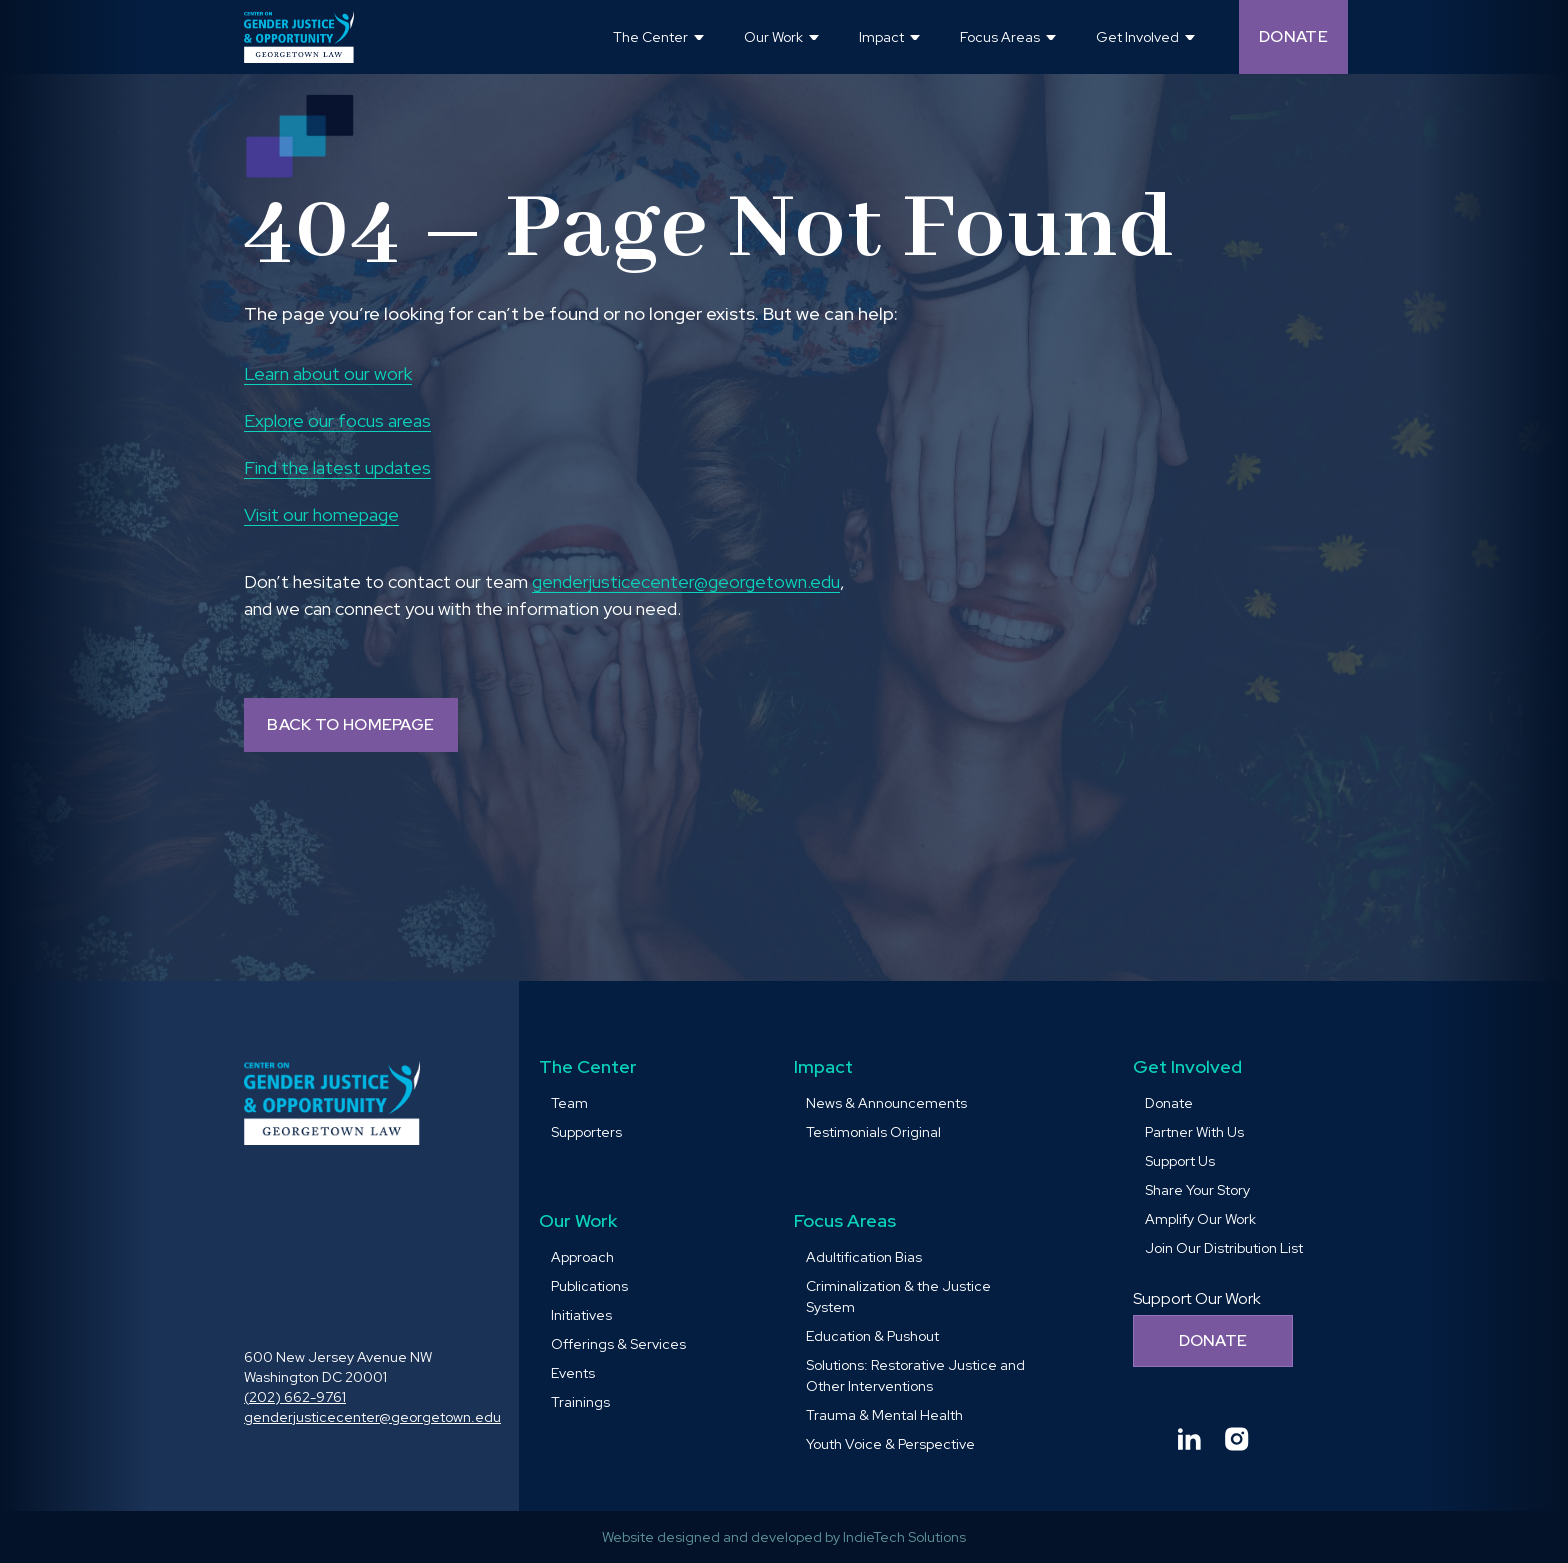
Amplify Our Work (1200, 1219)
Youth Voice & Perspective (890, 1444)
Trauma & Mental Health (884, 1415)
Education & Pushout (872, 1336)
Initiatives (581, 1315)
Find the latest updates (337, 467)
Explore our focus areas (337, 420)
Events (573, 1373)
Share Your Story (1197, 1190)
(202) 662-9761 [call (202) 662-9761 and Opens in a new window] (295, 1397)
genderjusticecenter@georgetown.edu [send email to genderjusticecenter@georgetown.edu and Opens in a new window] (686, 581)
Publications (589, 1286)
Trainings (580, 1402)
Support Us (1180, 1161)
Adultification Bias (864, 1257)
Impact (823, 1066)
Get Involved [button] (1137, 37)
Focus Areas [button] (1000, 37)
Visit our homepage (321, 514)
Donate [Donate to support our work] (1213, 1340)
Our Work (578, 1220)
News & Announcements (886, 1103)
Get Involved (1187, 1066)
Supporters (586, 1132)
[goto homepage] (299, 37)
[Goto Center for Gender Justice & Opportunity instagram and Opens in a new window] (1237, 1439)
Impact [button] (881, 37)
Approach (582, 1257)
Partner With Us (1194, 1132)
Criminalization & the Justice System (898, 1296)
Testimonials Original (873, 1132)
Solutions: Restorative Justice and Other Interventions (915, 1375)
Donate (1169, 1103)
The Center (588, 1066)
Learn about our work (328, 373)
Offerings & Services (618, 1344)
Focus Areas (845, 1220)
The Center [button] (650, 37)
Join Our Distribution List (1224, 1248)
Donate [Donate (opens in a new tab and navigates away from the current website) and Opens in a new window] (1293, 36)
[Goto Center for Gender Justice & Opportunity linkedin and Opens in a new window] (1189, 1439)
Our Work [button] (773, 37)
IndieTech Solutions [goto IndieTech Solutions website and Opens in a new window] (904, 1537)
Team (569, 1103)
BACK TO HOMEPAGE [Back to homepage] (350, 724)
